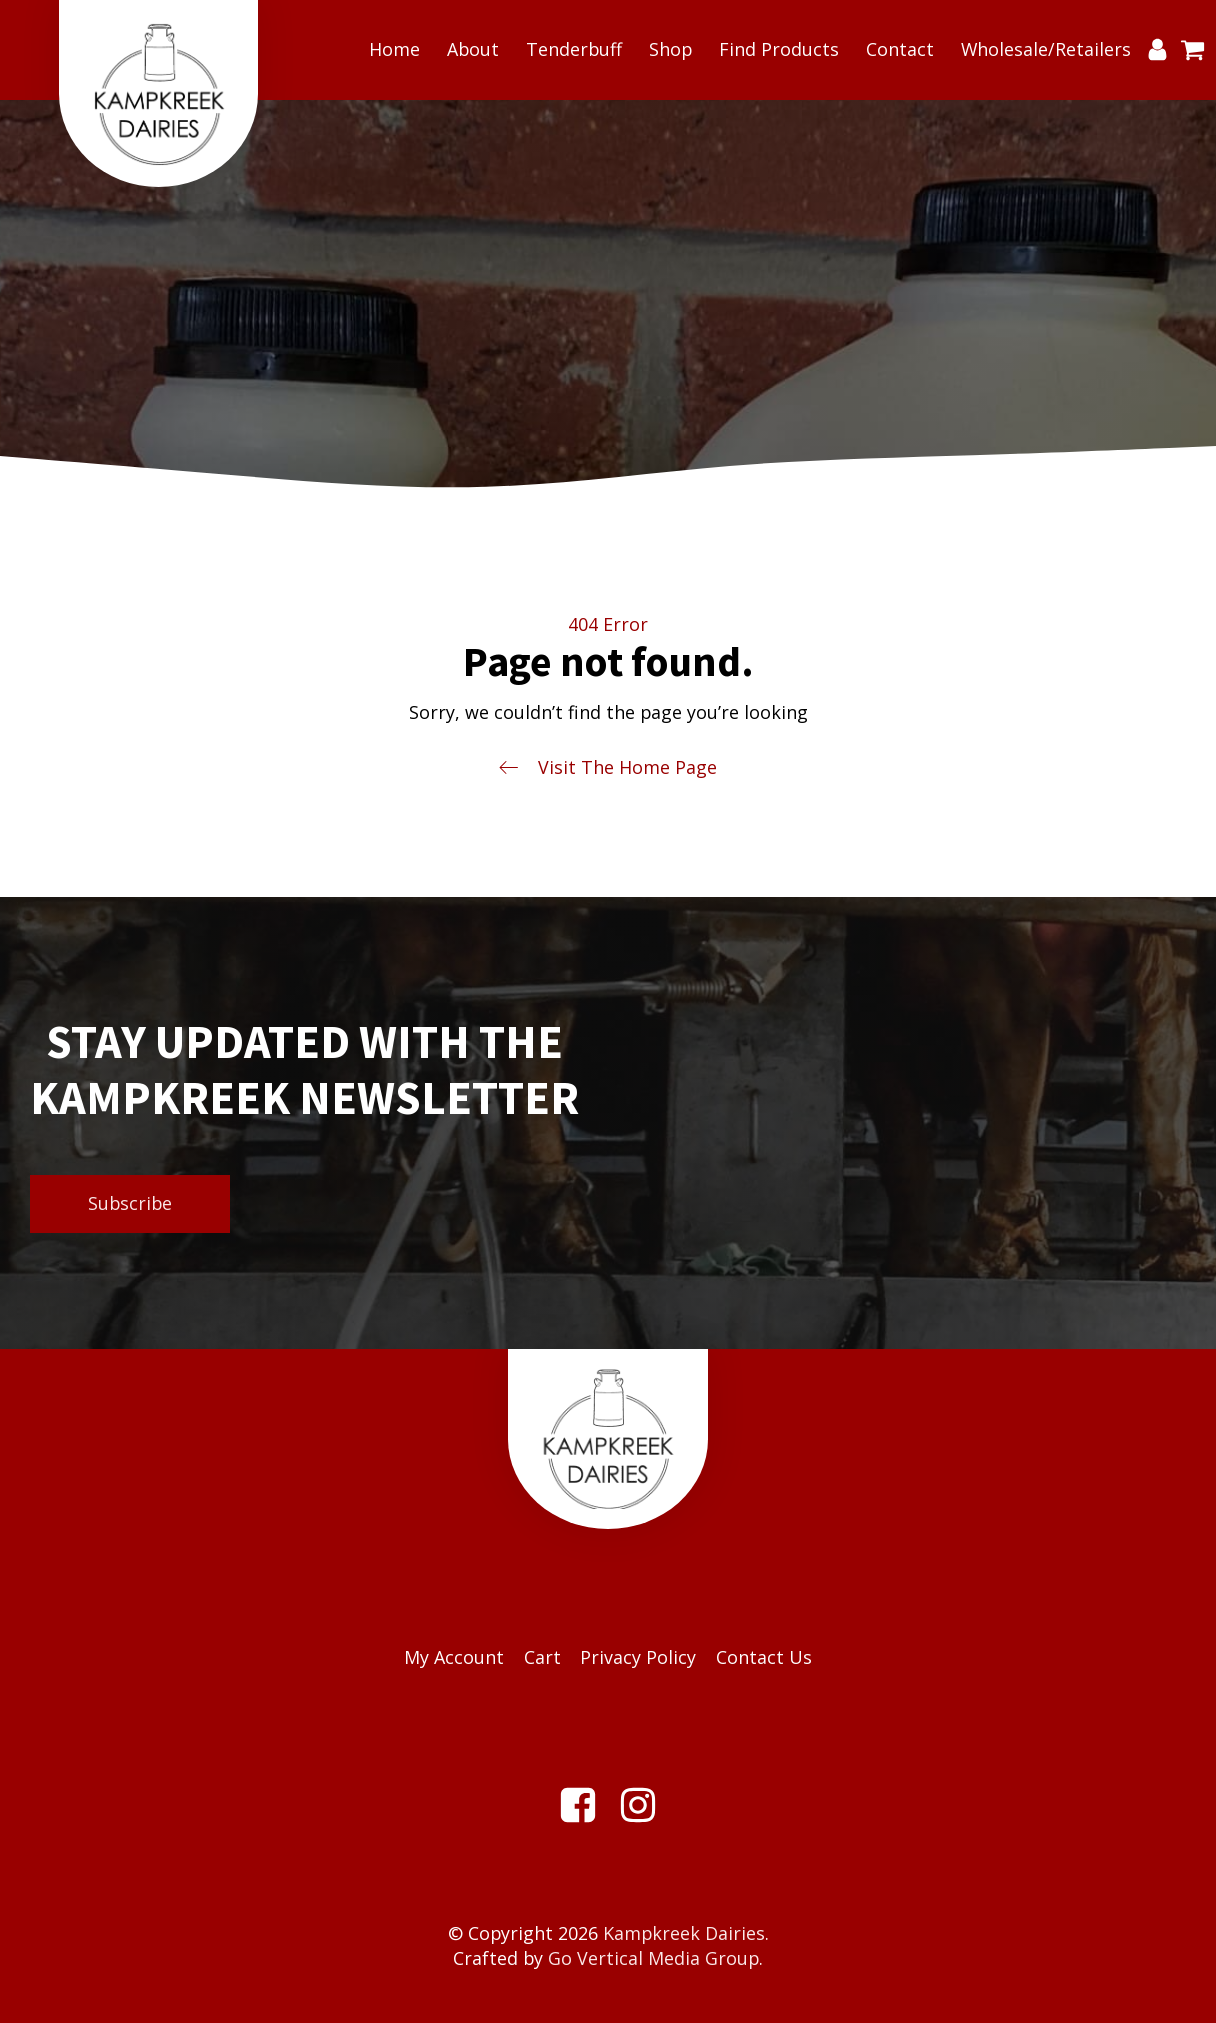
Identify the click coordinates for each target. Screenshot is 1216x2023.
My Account (454, 1657)
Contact (900, 49)
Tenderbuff (574, 49)
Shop (670, 49)
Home (394, 49)
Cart (542, 1657)
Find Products (779, 49)
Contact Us (764, 1657)
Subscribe (130, 1203)
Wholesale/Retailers (1046, 49)
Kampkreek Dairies (684, 1933)
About (473, 49)
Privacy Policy (638, 1657)
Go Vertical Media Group (653, 1958)
